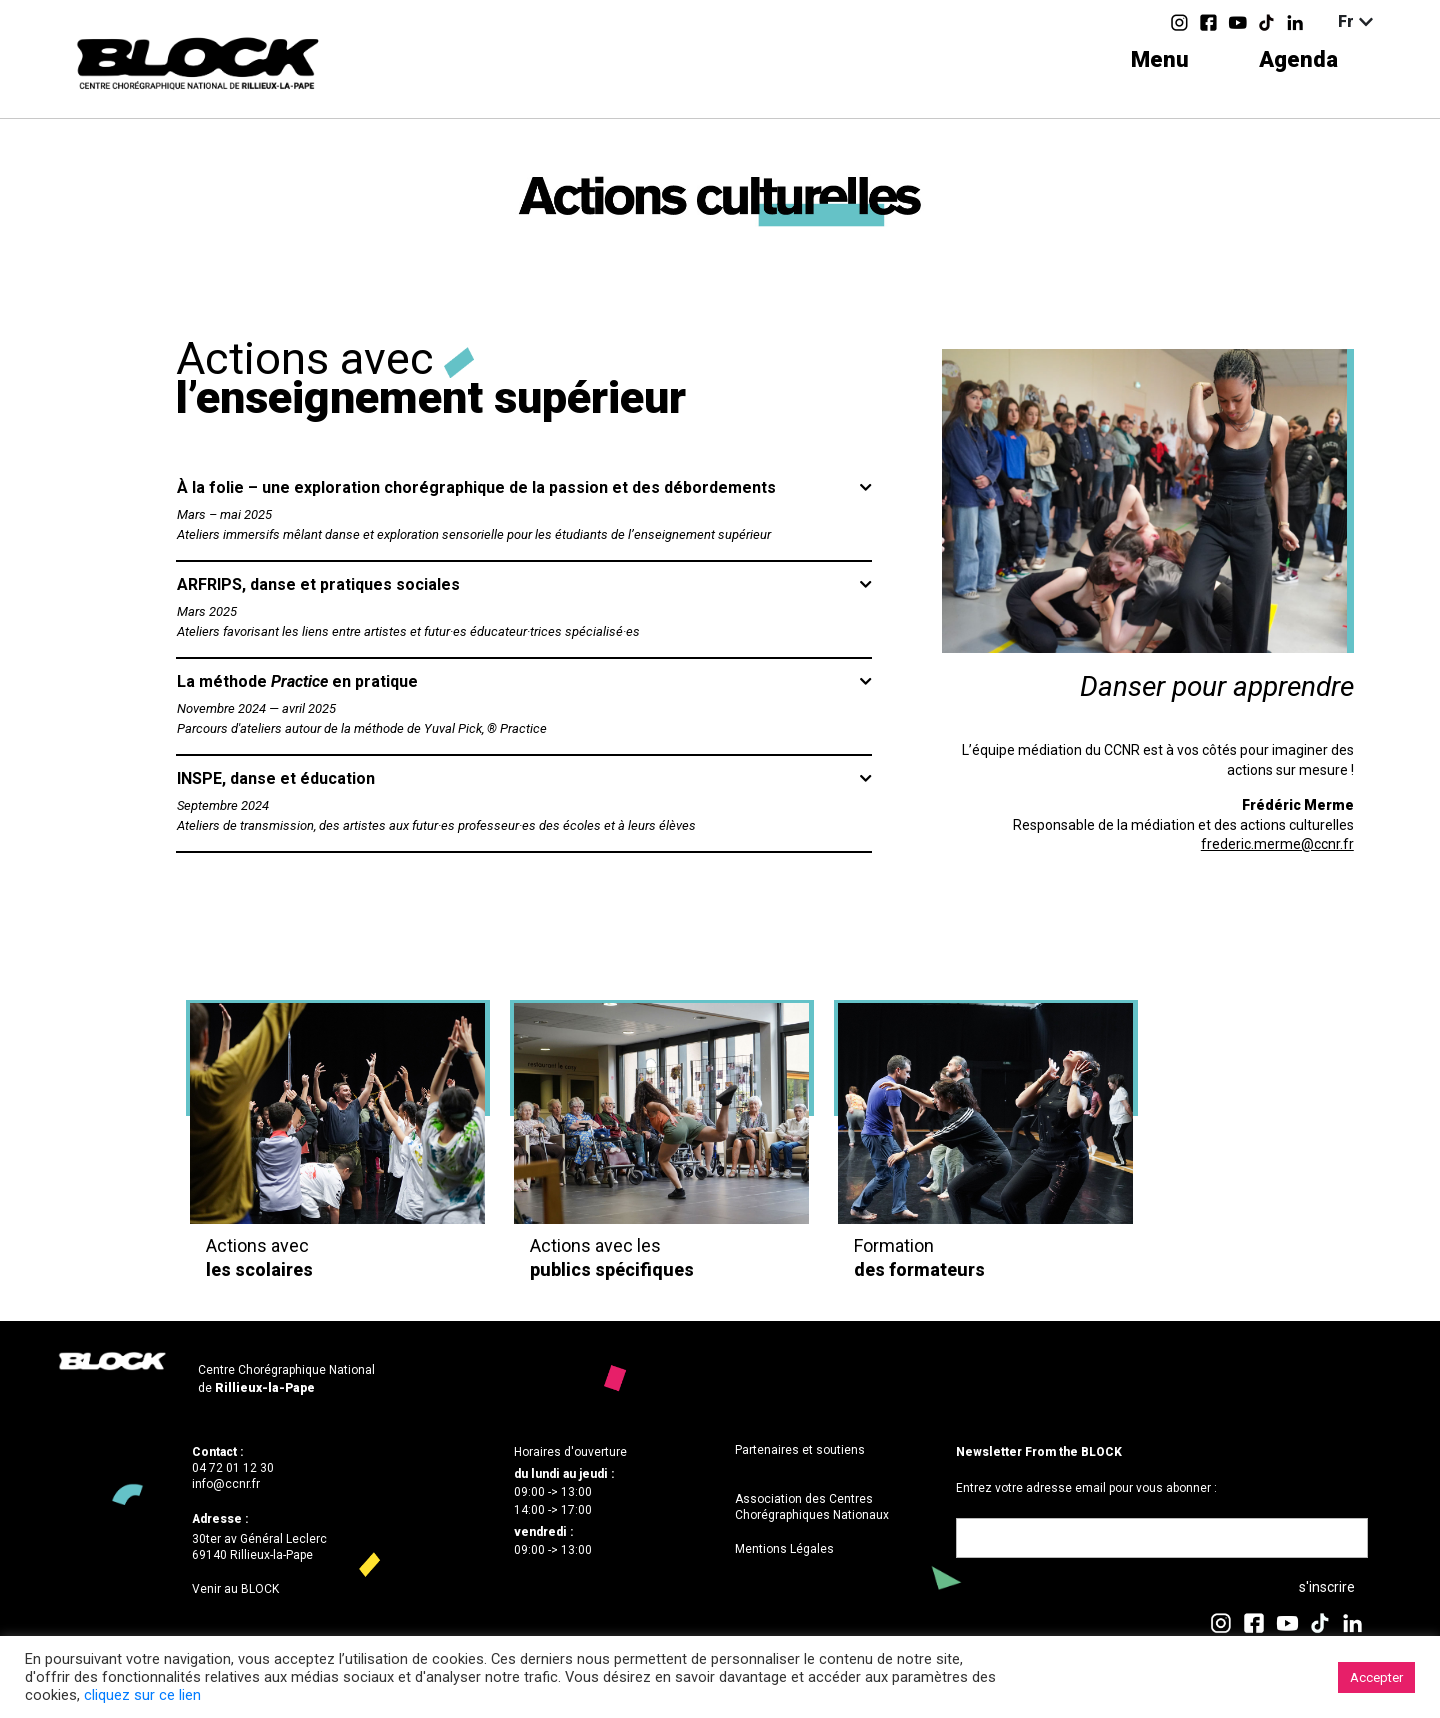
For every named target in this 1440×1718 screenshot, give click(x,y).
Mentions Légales (784, 1549)
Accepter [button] (1376, 1677)
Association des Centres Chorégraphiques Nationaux (812, 1507)
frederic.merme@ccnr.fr (1277, 844)
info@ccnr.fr (226, 1484)
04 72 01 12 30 (233, 1468)
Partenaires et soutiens (800, 1450)
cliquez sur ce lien (142, 1695)
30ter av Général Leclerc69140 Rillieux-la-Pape (259, 1547)
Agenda (1298, 59)
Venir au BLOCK (235, 1589)
